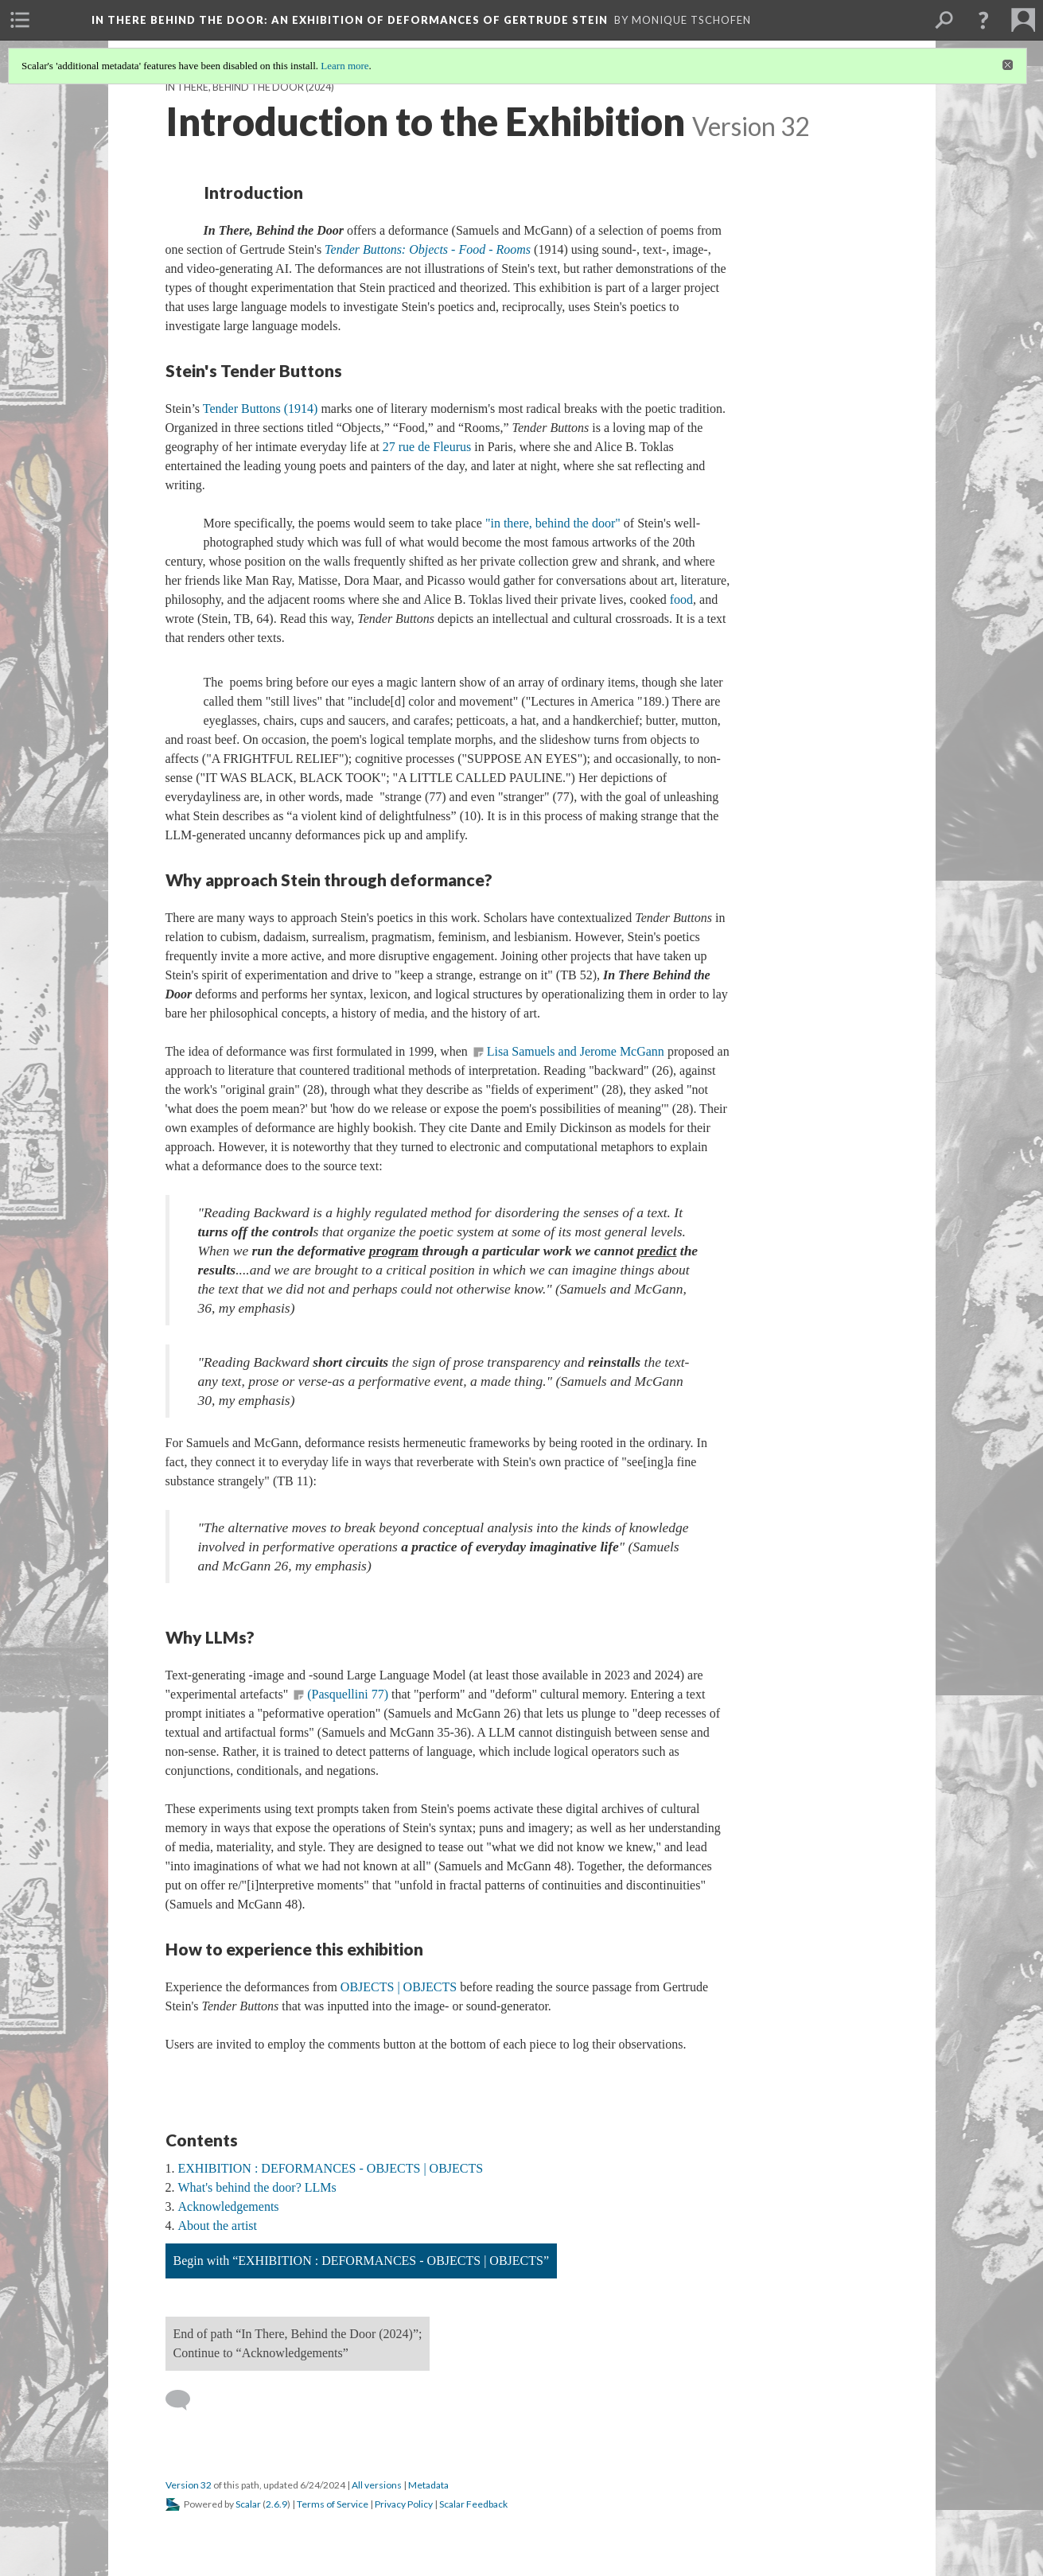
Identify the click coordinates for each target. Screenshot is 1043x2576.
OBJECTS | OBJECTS (399, 1987)
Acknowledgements (228, 2206)
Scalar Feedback (473, 2504)
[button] (983, 20)
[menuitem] (20, 20)
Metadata (428, 2485)
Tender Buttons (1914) (260, 408)
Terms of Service (332, 2504)
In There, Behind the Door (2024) (249, 87)
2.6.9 (276, 2504)
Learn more (344, 66)
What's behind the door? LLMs (257, 2187)
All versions (377, 2485)
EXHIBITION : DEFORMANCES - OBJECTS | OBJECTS (331, 2168)
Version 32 (188, 2485)
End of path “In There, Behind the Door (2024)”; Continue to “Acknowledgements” (297, 2343)
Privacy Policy (404, 2504)
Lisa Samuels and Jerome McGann (575, 1051)
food (681, 599)
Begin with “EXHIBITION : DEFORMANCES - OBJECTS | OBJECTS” (361, 2260)
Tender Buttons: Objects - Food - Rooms (428, 249)
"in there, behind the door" (553, 523)
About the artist (218, 2225)
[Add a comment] (184, 2400)
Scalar (248, 2504)
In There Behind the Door (349, 20)
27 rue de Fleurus (427, 446)
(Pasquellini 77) (347, 1694)
